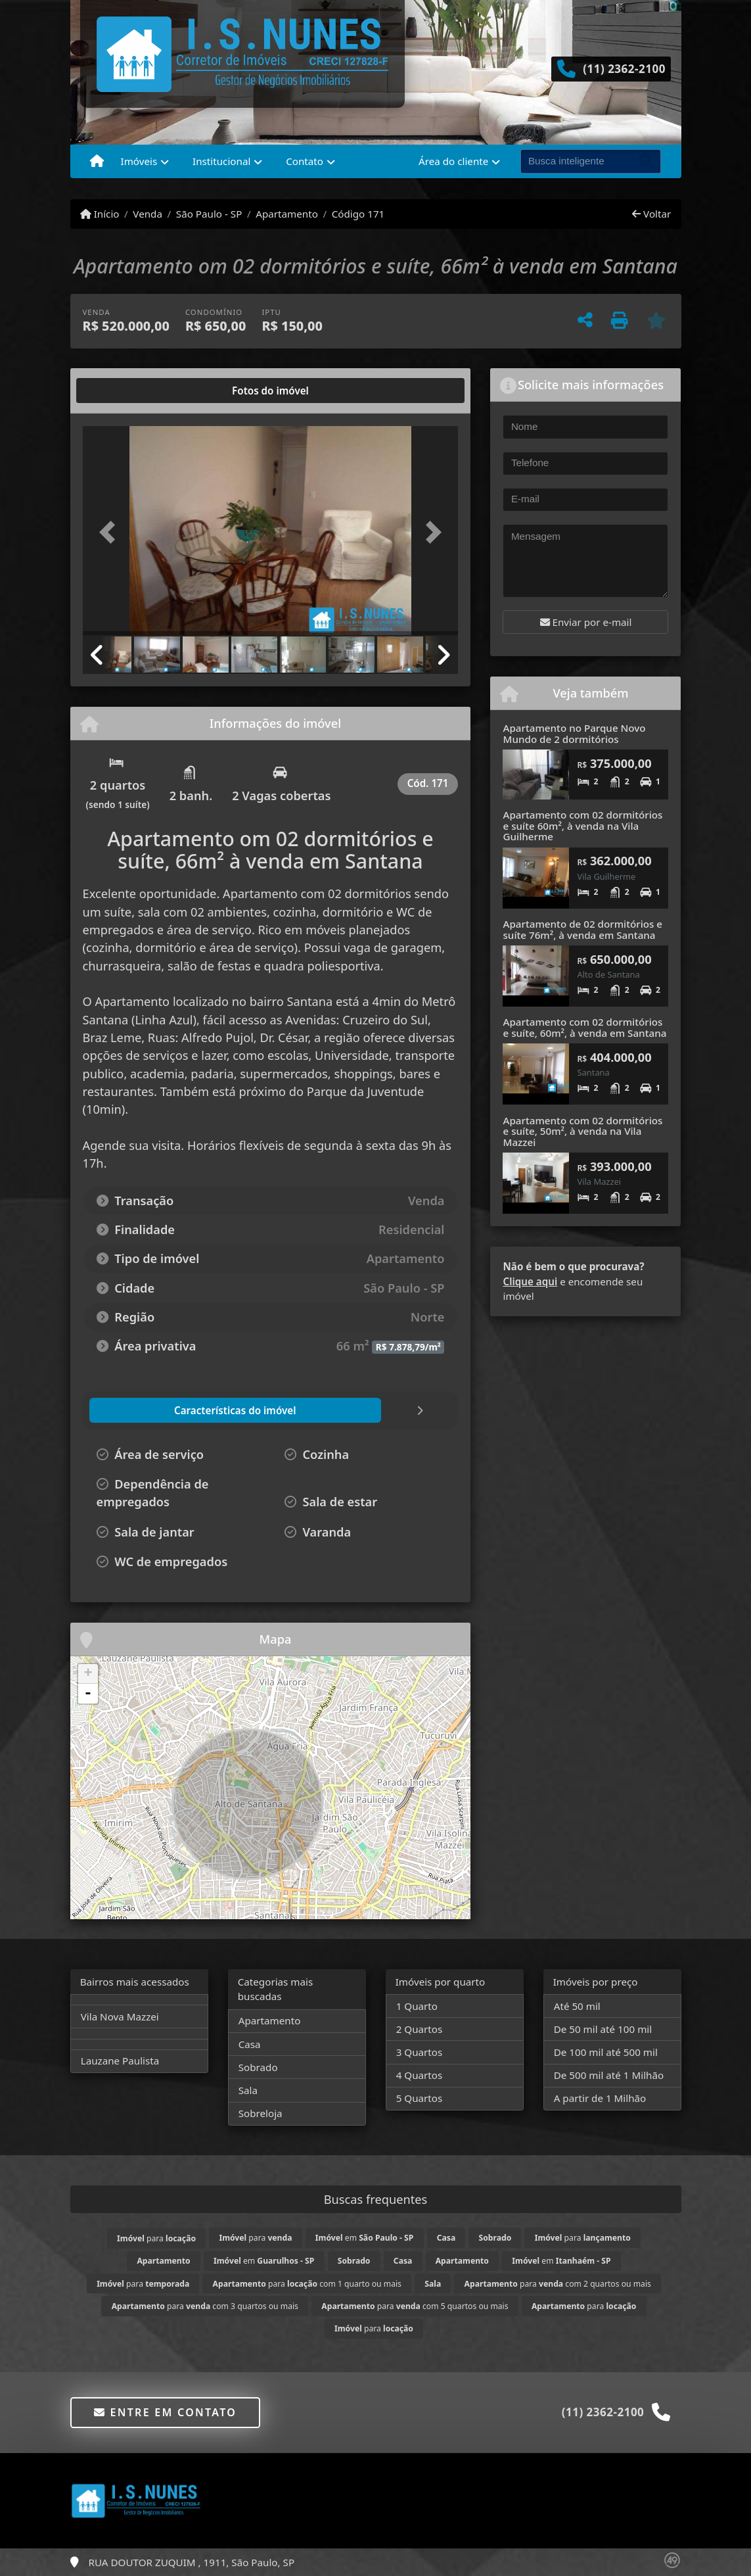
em (364, 2237)
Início (100, 213)
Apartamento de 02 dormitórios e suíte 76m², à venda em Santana (582, 929)
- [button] (88, 1694)
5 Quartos (419, 2098)
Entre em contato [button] (165, 2412)
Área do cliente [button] (453, 161)
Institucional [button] (221, 161)
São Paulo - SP (209, 213)
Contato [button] (304, 161)
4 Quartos (419, 2075)
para (156, 2238)
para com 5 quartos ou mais (414, 2306)
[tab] (124, 390)
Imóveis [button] (139, 161)
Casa (250, 2044)
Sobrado (258, 2067)
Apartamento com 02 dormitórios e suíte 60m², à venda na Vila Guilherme (582, 825)
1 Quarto (417, 2006)
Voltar (651, 213)
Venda (147, 213)
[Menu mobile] (97, 162)
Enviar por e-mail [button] (586, 622)
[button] (111, 531)
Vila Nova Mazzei (120, 2016)
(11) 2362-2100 (624, 68)
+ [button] (87, 1674)
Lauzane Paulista (120, 2060)
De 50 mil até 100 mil (603, 2029)
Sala (248, 2090)
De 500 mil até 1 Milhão (609, 2075)
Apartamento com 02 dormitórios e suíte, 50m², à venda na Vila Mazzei (582, 1131)
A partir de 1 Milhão (600, 2098)
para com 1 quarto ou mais (307, 2283)
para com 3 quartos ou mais (205, 2306)
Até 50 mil (577, 2006)
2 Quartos (419, 2029)
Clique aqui (530, 1281)
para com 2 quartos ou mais (558, 2283)
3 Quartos (419, 2052)
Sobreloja (261, 2113)
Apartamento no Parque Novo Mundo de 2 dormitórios (574, 733)
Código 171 (358, 213)
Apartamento (287, 213)
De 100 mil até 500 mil (606, 2052)
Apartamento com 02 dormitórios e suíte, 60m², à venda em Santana (584, 1027)
